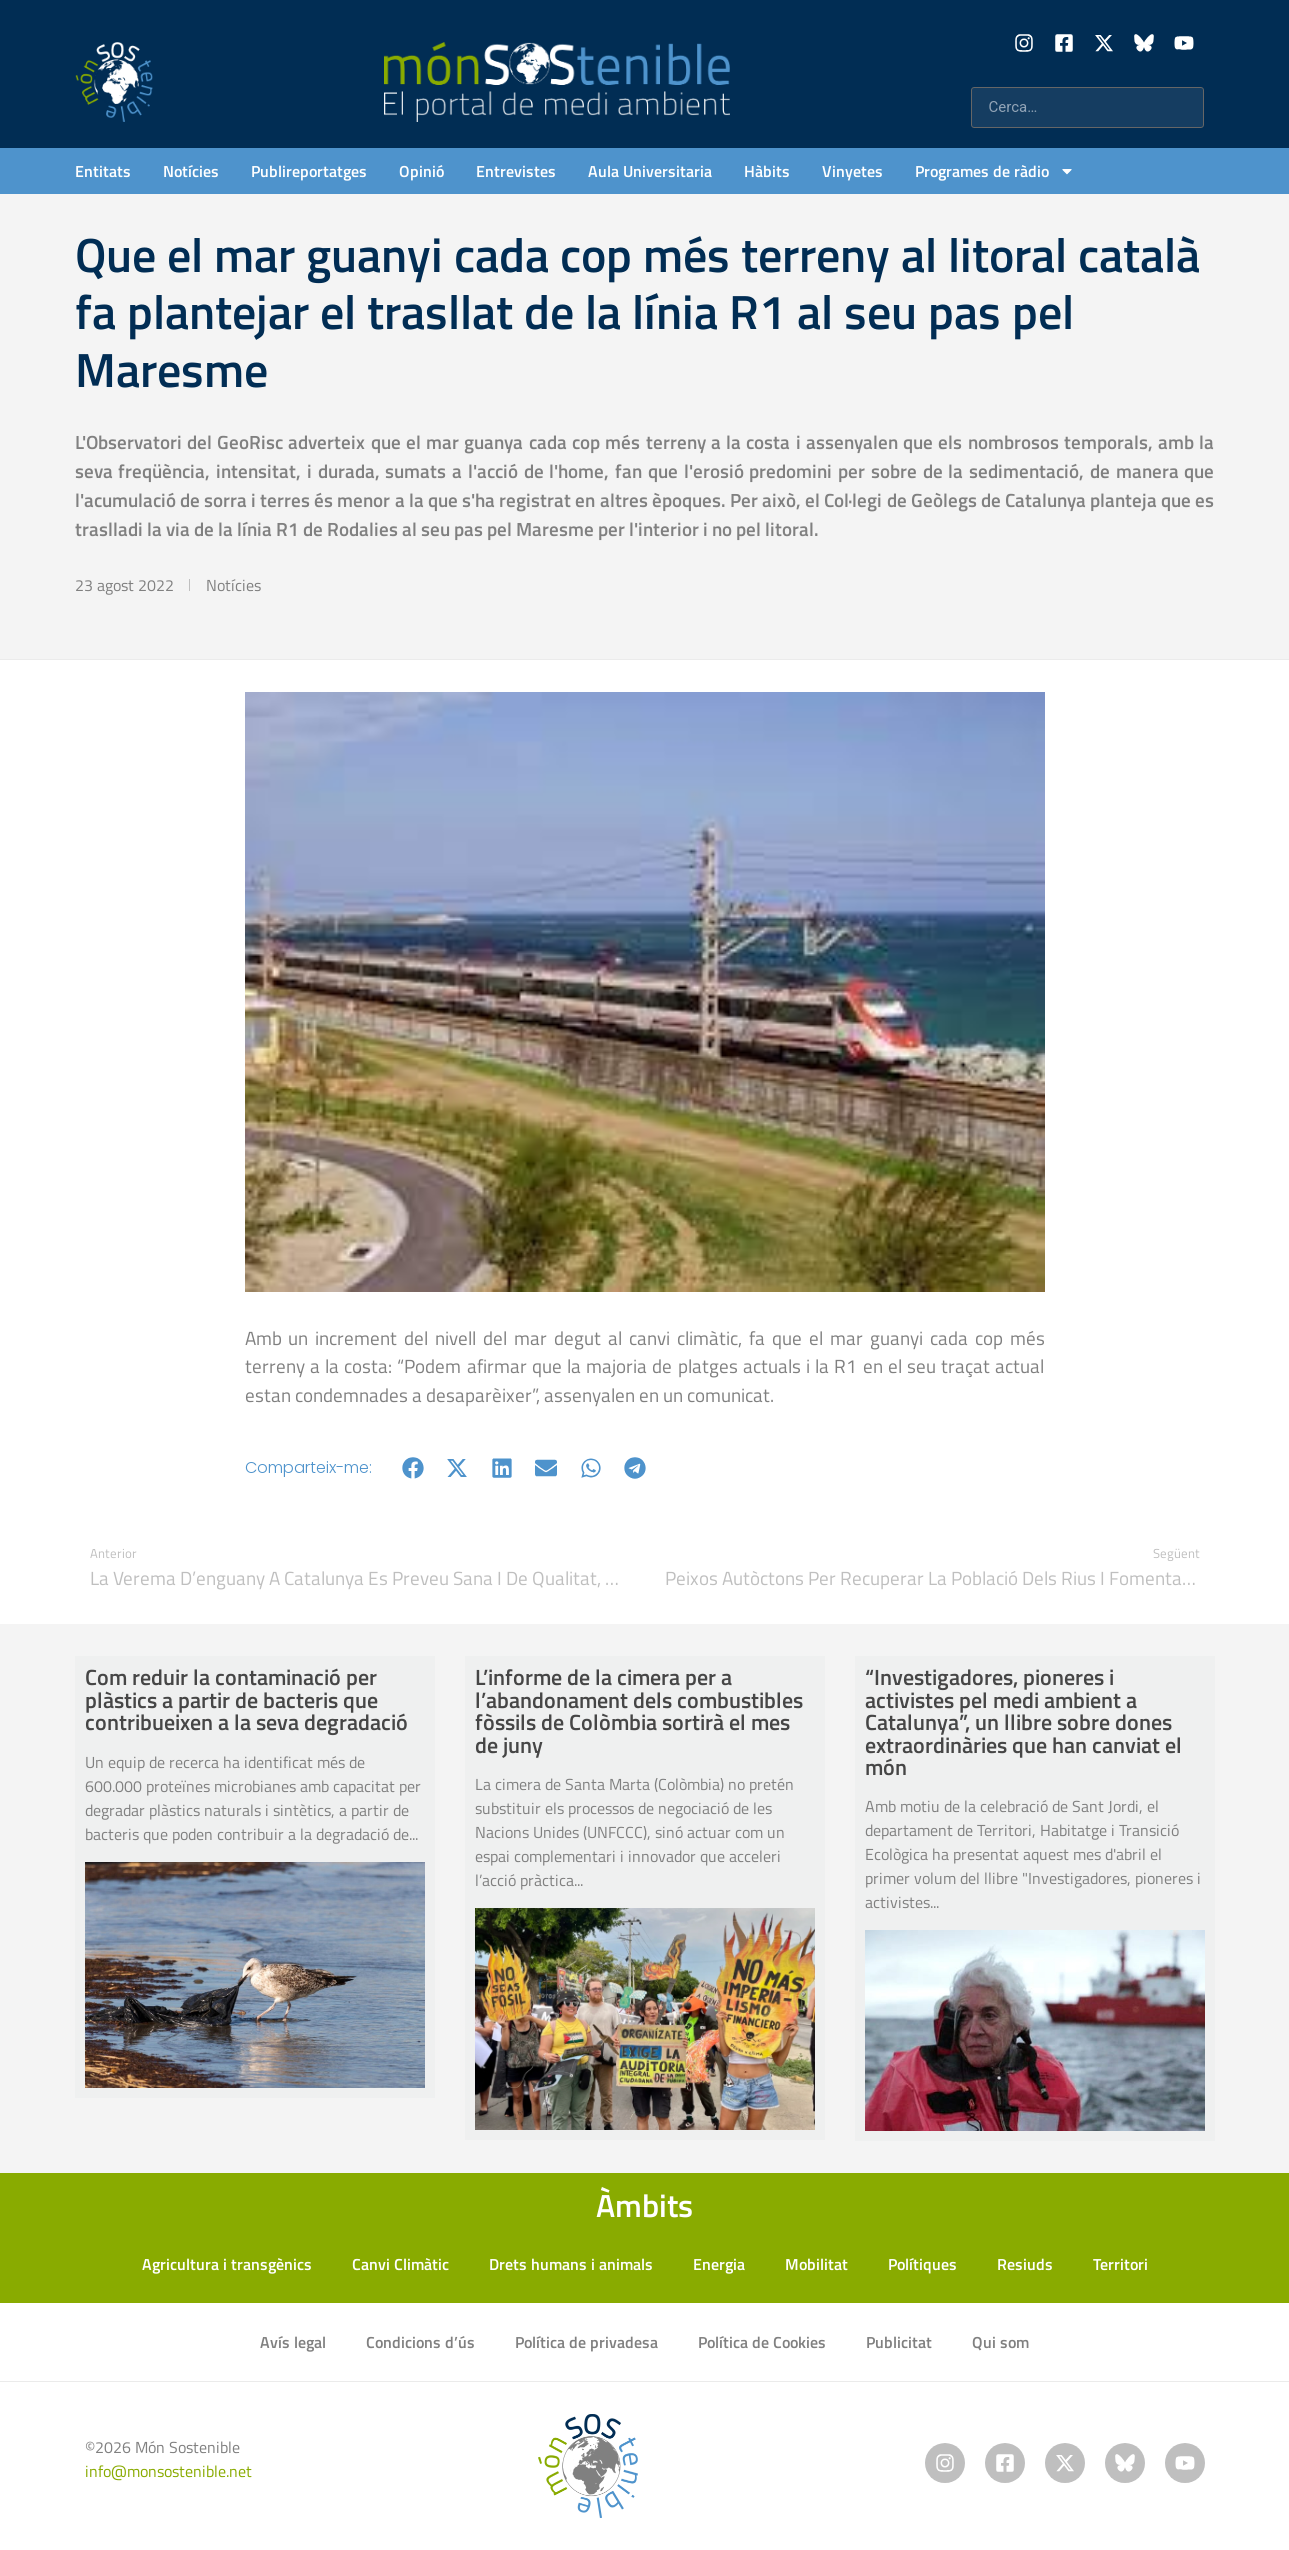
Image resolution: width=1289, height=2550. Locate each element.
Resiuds (1025, 2264)
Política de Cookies (762, 2342)
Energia (719, 2264)
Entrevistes (516, 171)
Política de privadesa (586, 2342)
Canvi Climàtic (400, 2264)
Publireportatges (309, 171)
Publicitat (899, 2342)
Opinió (421, 171)
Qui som (1000, 2342)
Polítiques (922, 2264)
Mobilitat (816, 2264)
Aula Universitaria (650, 171)
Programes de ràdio (995, 171)
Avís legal (293, 2342)
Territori (1120, 2264)
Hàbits (767, 171)
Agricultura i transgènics (227, 2264)
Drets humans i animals (571, 2264)
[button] (413, 1467)
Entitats (103, 171)
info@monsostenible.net (168, 2471)
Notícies (191, 171)
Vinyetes (852, 171)
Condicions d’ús (420, 2342)
